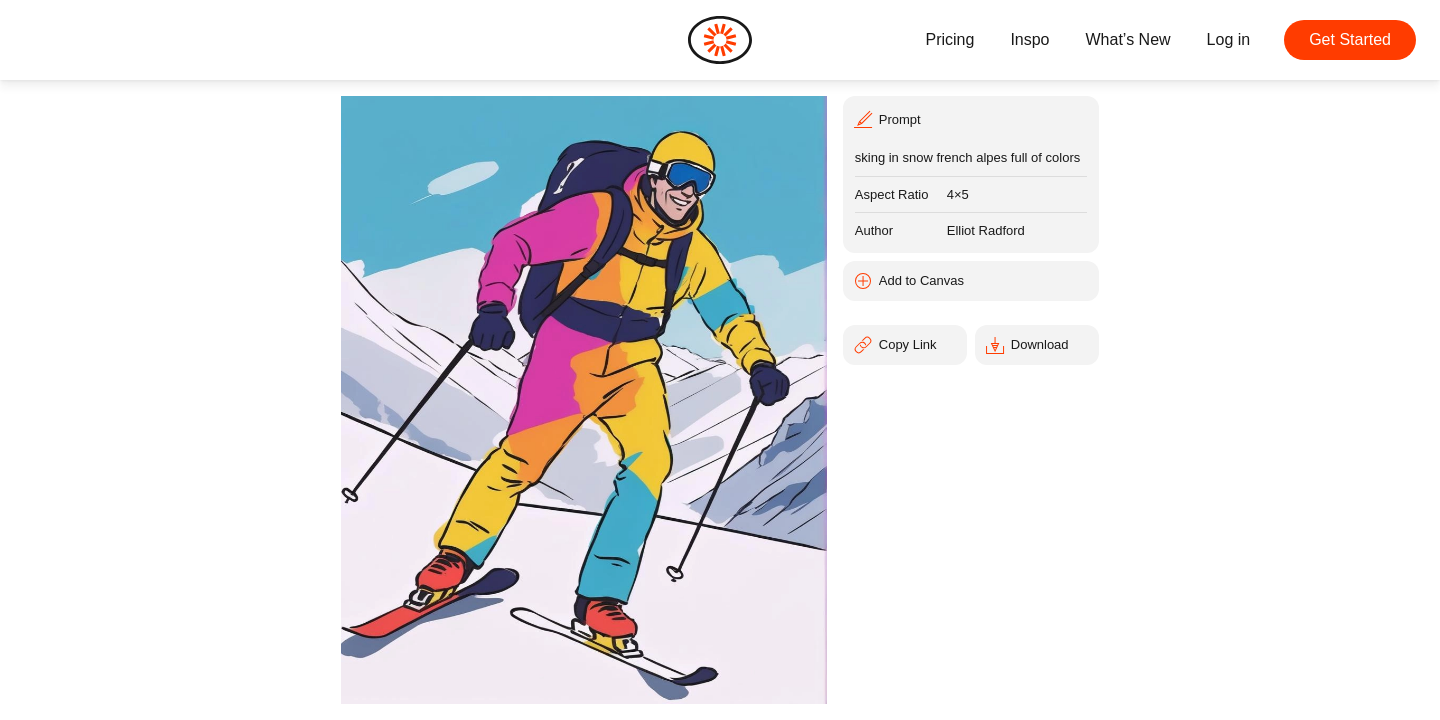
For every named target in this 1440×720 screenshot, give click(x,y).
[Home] (720, 40)
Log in (1229, 39)
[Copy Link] (905, 345)
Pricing (949, 39)
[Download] (1037, 345)
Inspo (1029, 39)
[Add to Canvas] (971, 281)
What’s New (1128, 39)
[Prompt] (971, 118)
